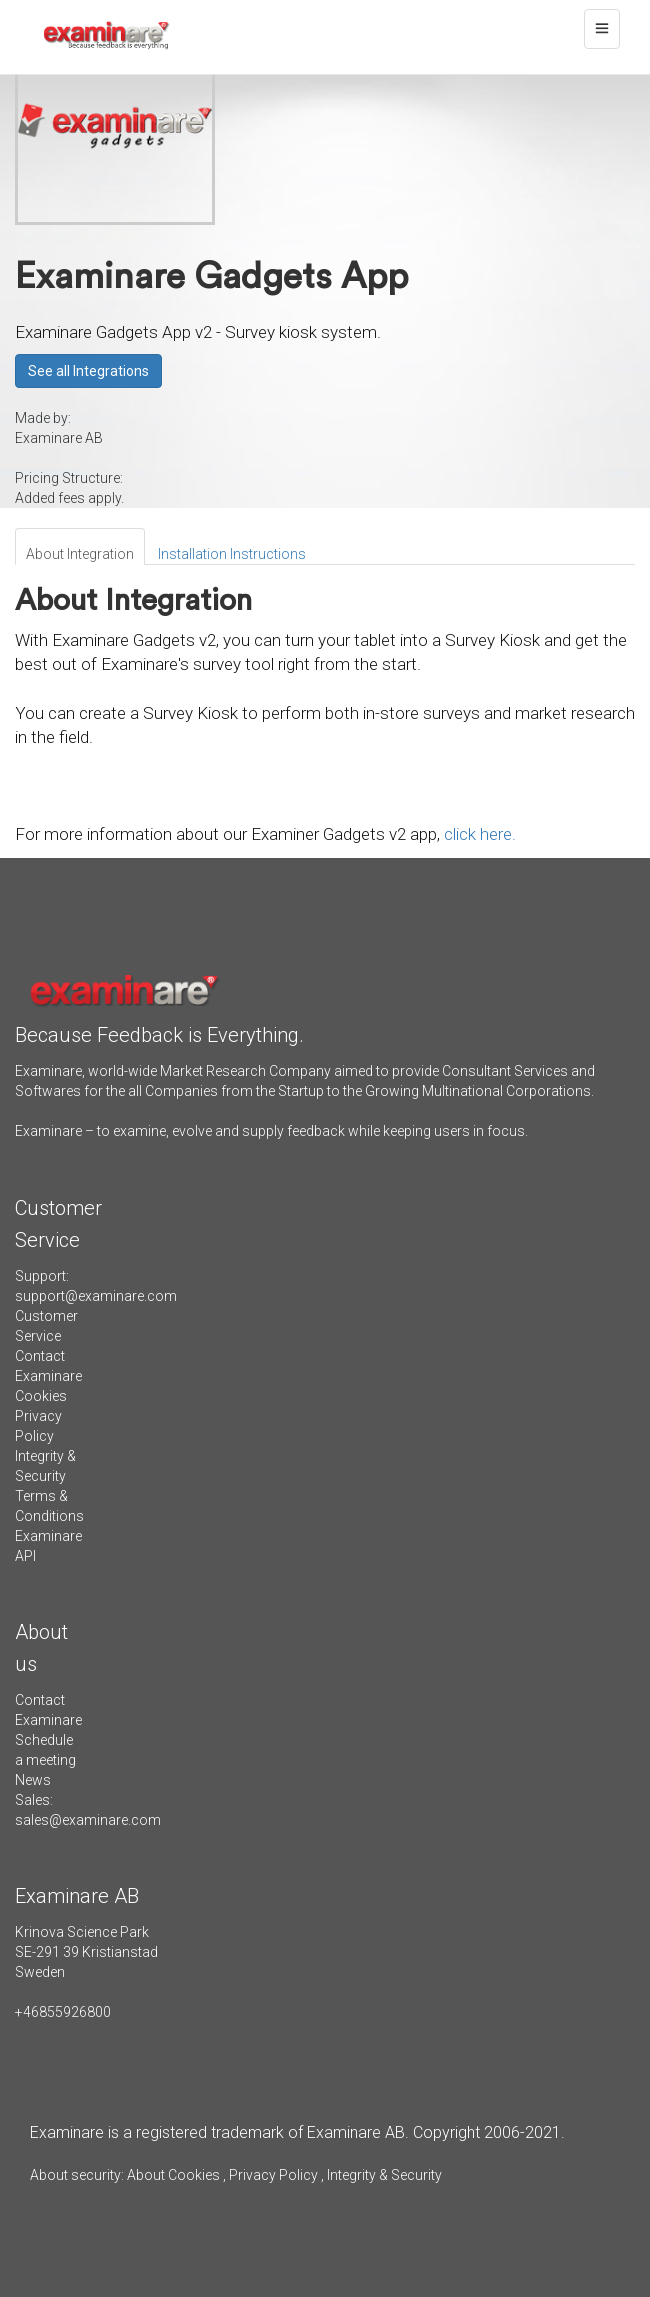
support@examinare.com (96, 1296)
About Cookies (173, 2175)
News (33, 1780)
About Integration (80, 554)
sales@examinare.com (88, 1820)
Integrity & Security (383, 2175)
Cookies (41, 1396)
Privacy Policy (273, 2175)
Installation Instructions (232, 554)
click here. (480, 834)
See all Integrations (88, 371)
